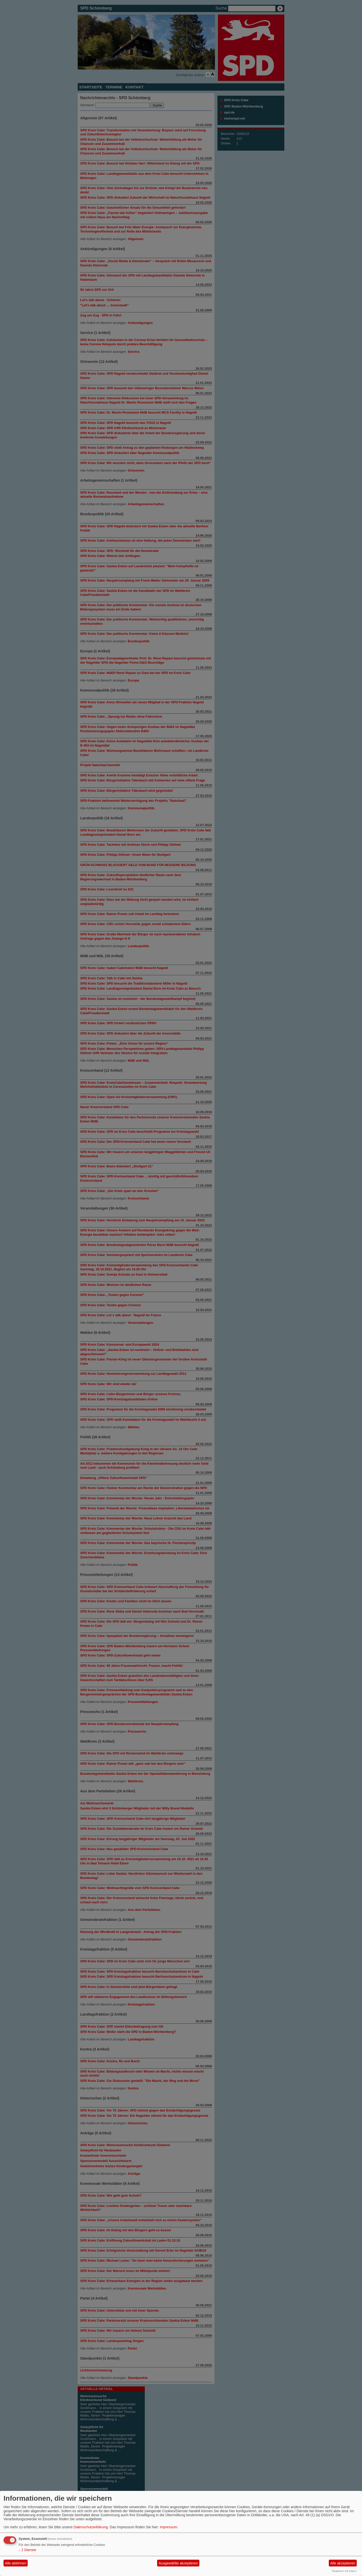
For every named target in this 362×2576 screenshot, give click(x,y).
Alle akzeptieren (342, 2563)
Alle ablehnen (15, 2563)
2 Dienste (27, 2550)
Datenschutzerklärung (91, 2527)
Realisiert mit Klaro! (344, 2570)
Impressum (168, 2527)
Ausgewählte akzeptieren (178, 2563)
